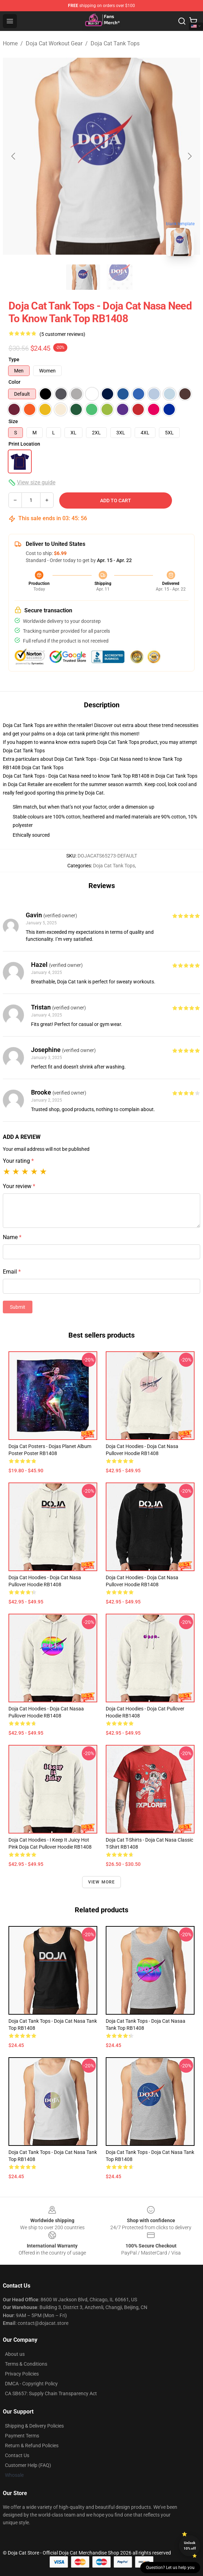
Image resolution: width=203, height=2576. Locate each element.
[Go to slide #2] (120, 277)
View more (101, 1882)
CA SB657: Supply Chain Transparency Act (51, 2393)
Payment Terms (22, 2435)
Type (13, 359)
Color (14, 382)
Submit (17, 1307)
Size (13, 421)
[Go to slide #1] (83, 277)
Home (10, 43)
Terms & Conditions (26, 2364)
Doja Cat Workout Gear (54, 43)
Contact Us (17, 2455)
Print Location (24, 444)
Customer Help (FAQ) (28, 2465)
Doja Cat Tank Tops (115, 43)
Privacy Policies (22, 2374)
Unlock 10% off (190, 2545)
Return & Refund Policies (32, 2445)
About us (15, 2354)
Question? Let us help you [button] (170, 2567)
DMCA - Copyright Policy (31, 2383)
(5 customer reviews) (62, 334)
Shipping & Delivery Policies (34, 2426)
